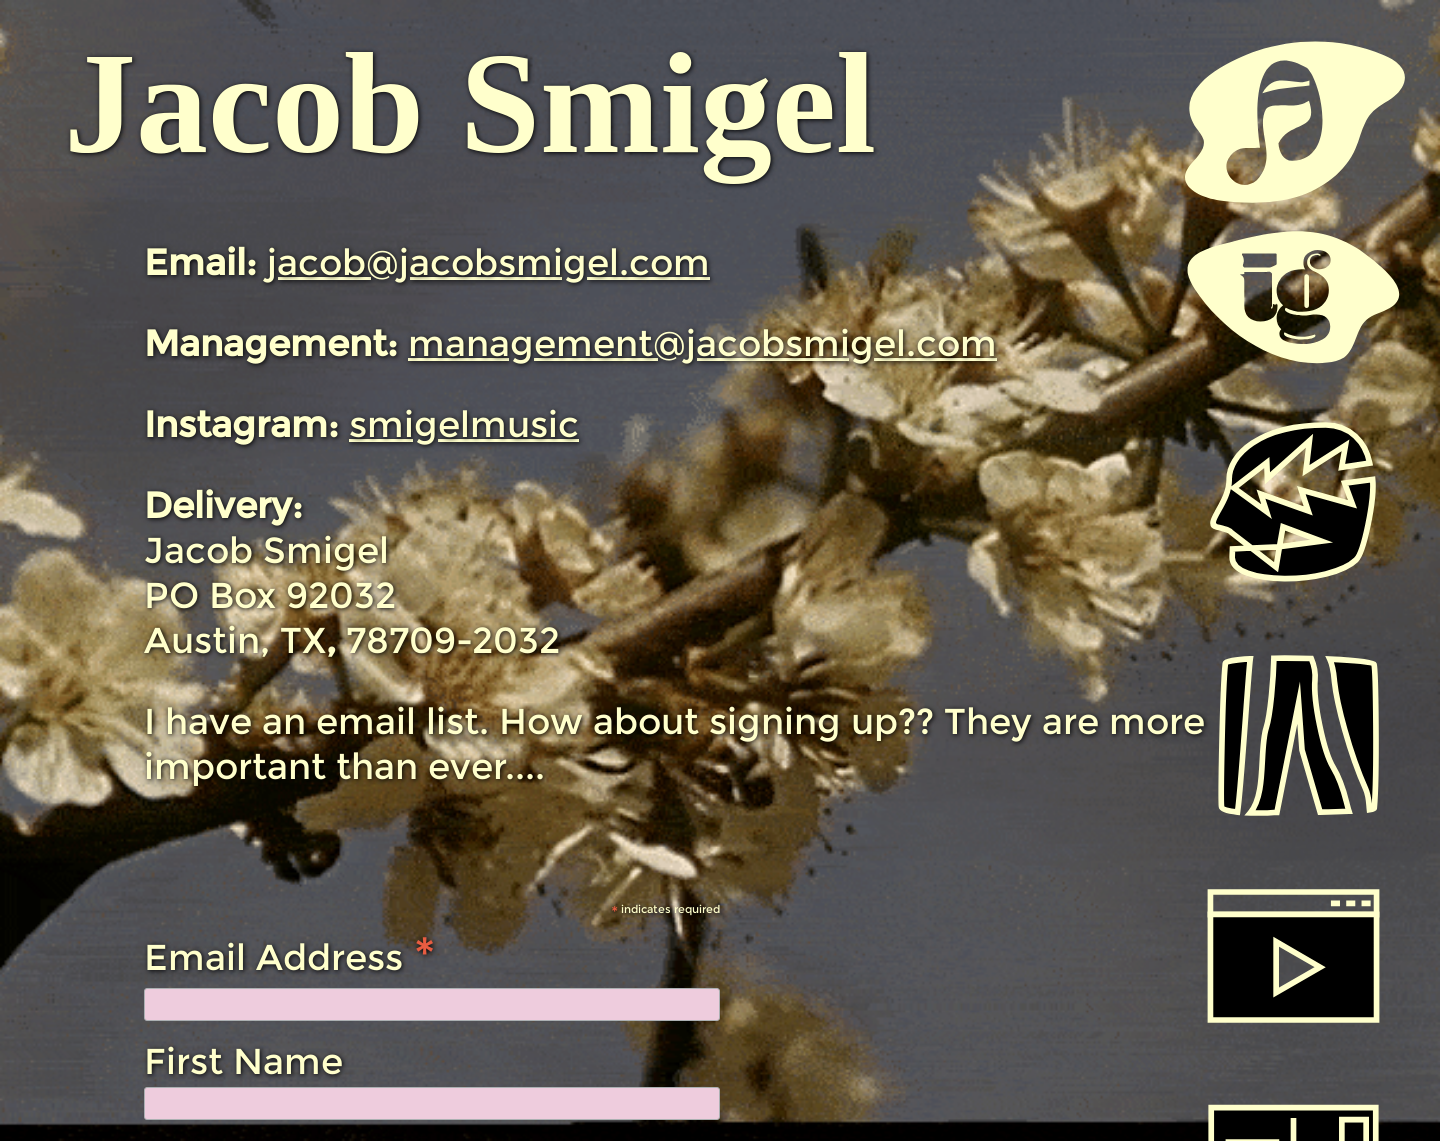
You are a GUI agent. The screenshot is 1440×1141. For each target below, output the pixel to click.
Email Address (290, 954)
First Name (243, 1061)
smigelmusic (464, 424)
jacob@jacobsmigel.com (488, 262)
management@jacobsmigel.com (702, 343)
